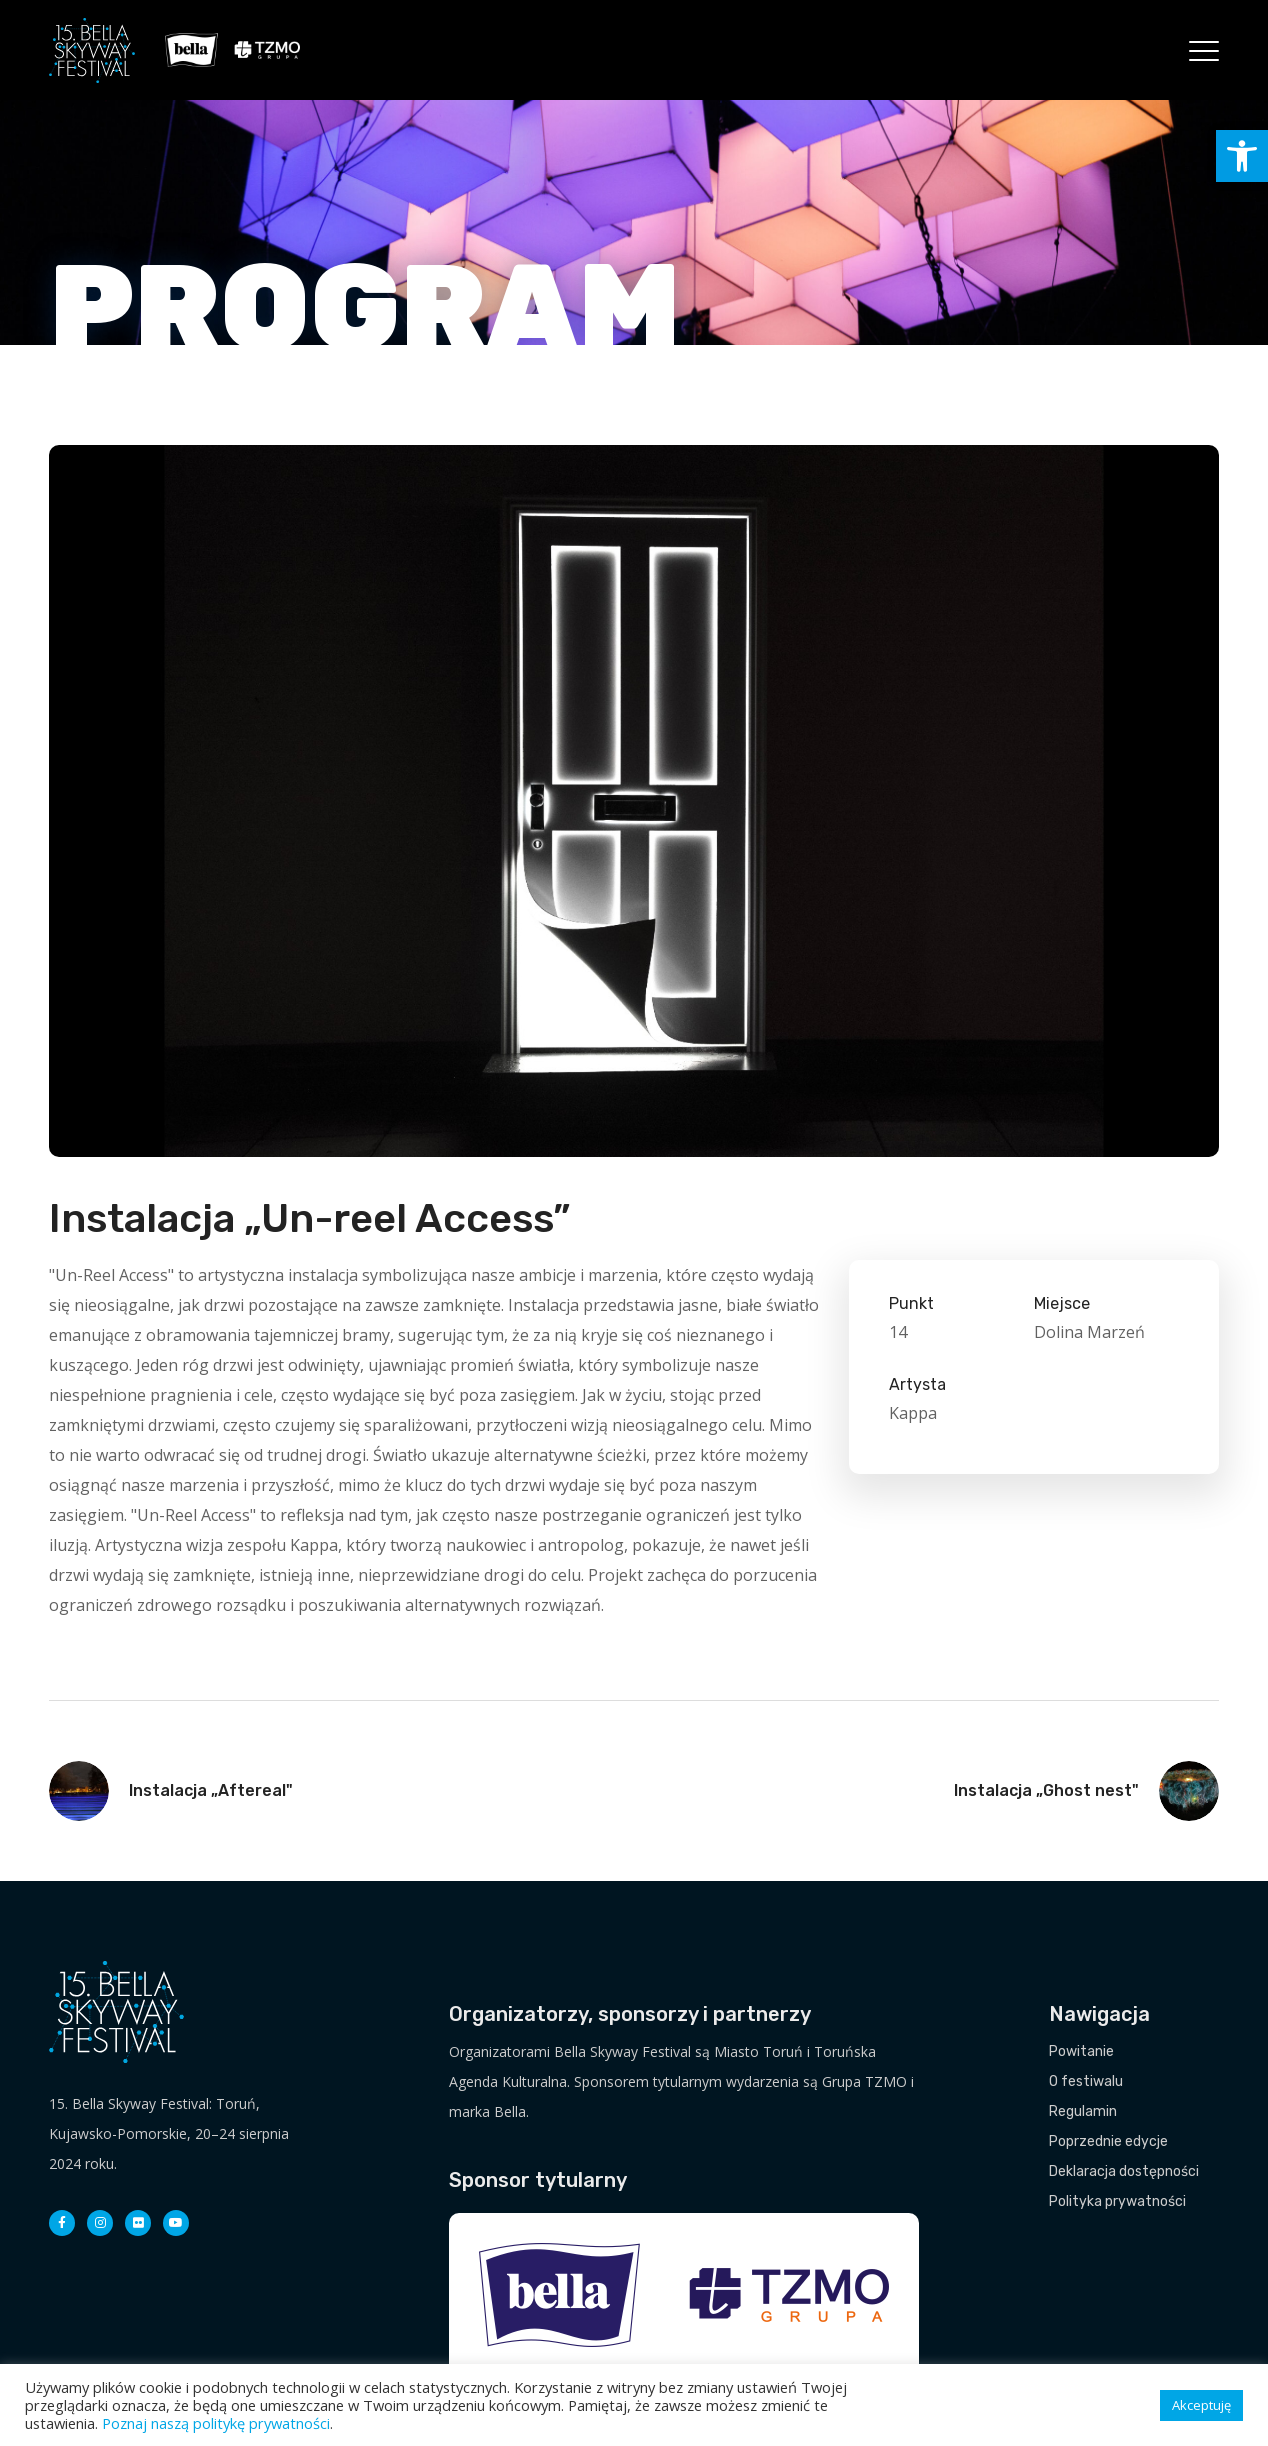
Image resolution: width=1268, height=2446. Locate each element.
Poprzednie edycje (1108, 2141)
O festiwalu (1086, 2081)
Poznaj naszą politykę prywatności (216, 2423)
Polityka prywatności (1117, 2201)
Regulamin (1083, 2111)
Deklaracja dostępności (1124, 2171)
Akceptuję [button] (1201, 2405)
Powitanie (1081, 2051)
